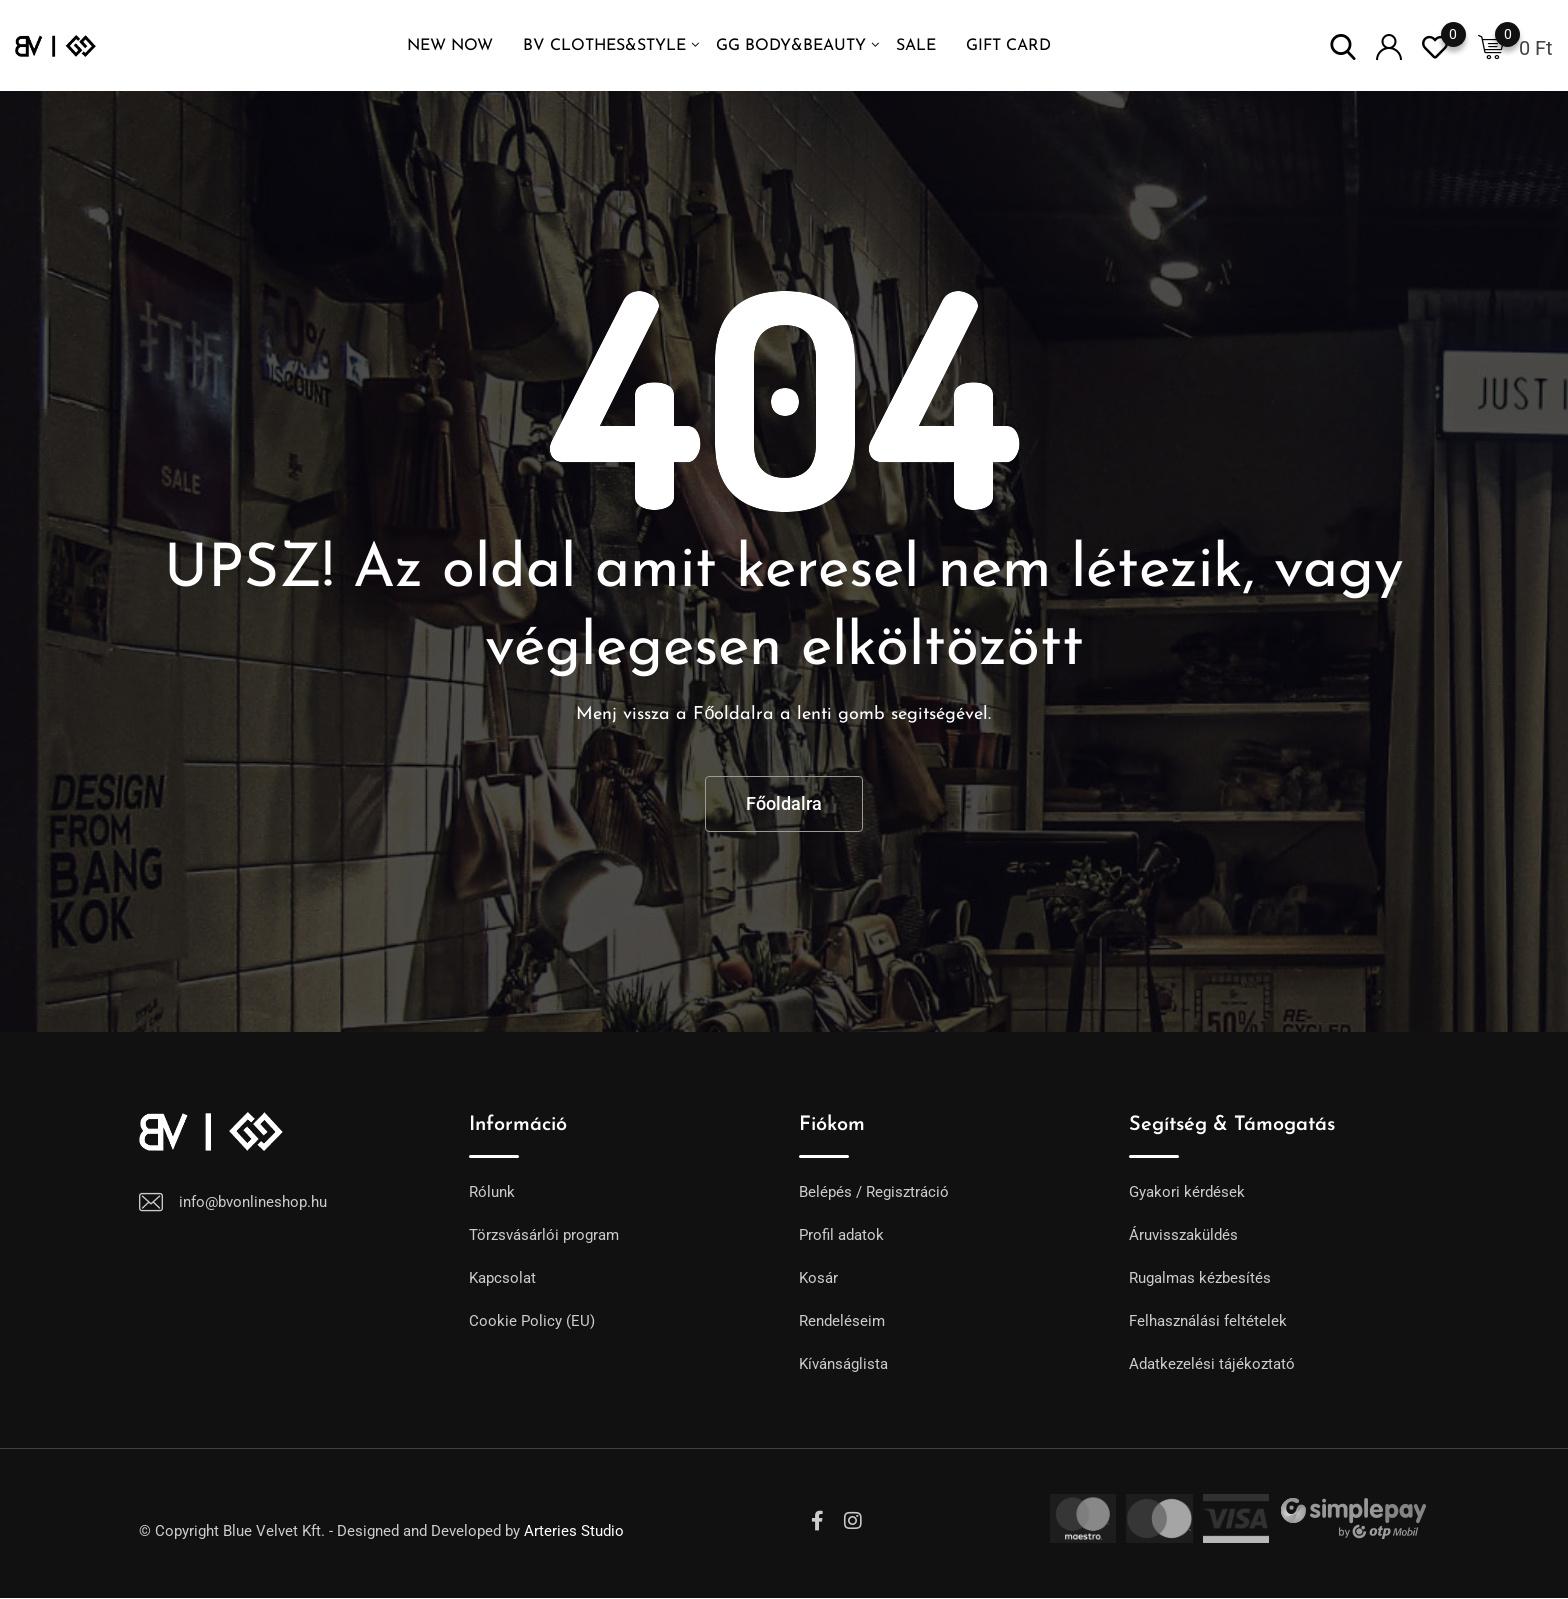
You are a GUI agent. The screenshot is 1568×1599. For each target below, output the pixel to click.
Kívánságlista (843, 1364)
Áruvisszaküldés (1183, 1235)
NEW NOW (450, 46)
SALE (916, 46)
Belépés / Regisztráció (874, 1192)
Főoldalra (784, 803)
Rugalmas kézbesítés (1200, 1278)
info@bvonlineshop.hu (253, 1202)
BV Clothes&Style (604, 46)
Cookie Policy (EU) (532, 1321)
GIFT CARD (1008, 46)
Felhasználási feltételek (1208, 1321)
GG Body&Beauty (791, 46)
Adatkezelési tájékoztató (1212, 1364)
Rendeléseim (842, 1321)
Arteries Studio (574, 1531)
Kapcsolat (502, 1278)
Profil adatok (841, 1235)
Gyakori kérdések (1187, 1192)
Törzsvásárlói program (544, 1235)
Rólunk (492, 1192)
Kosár (818, 1278)
